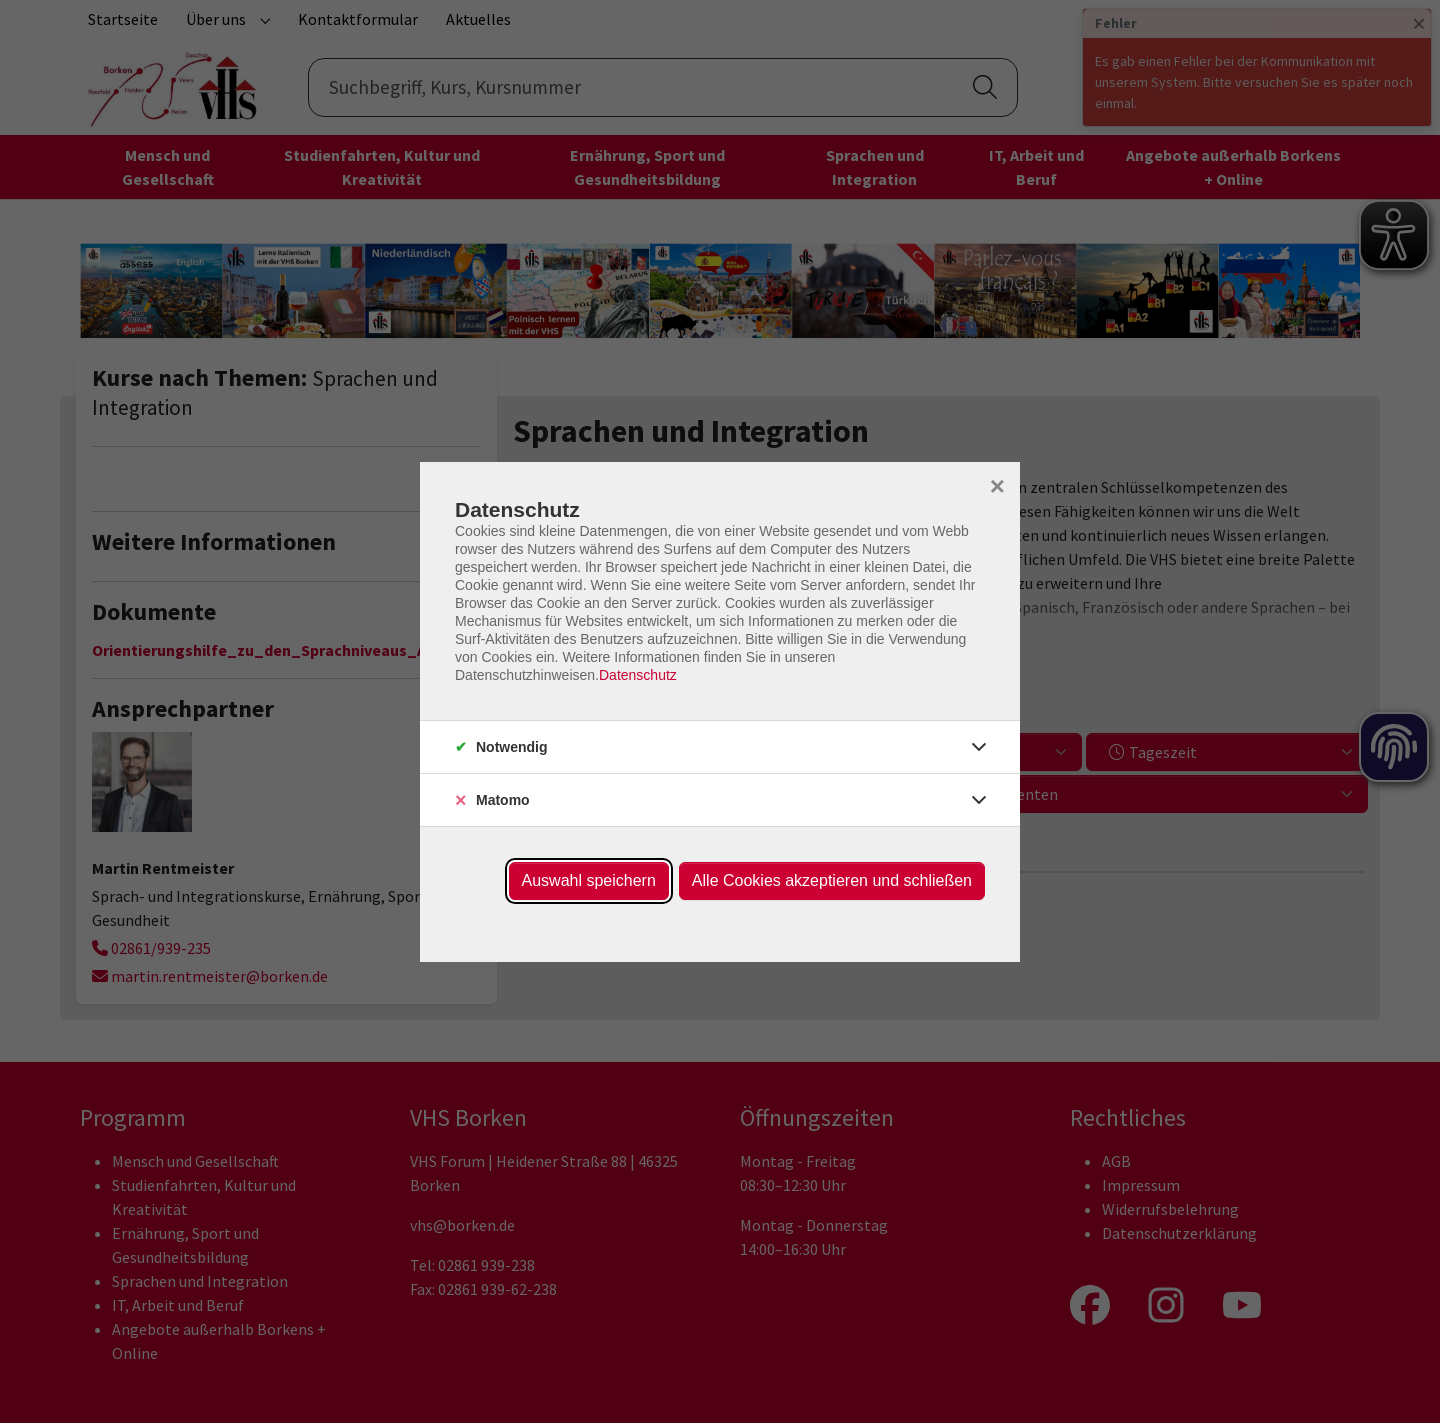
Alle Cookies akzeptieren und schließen (832, 880)
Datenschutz (638, 675)
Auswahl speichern (589, 880)
